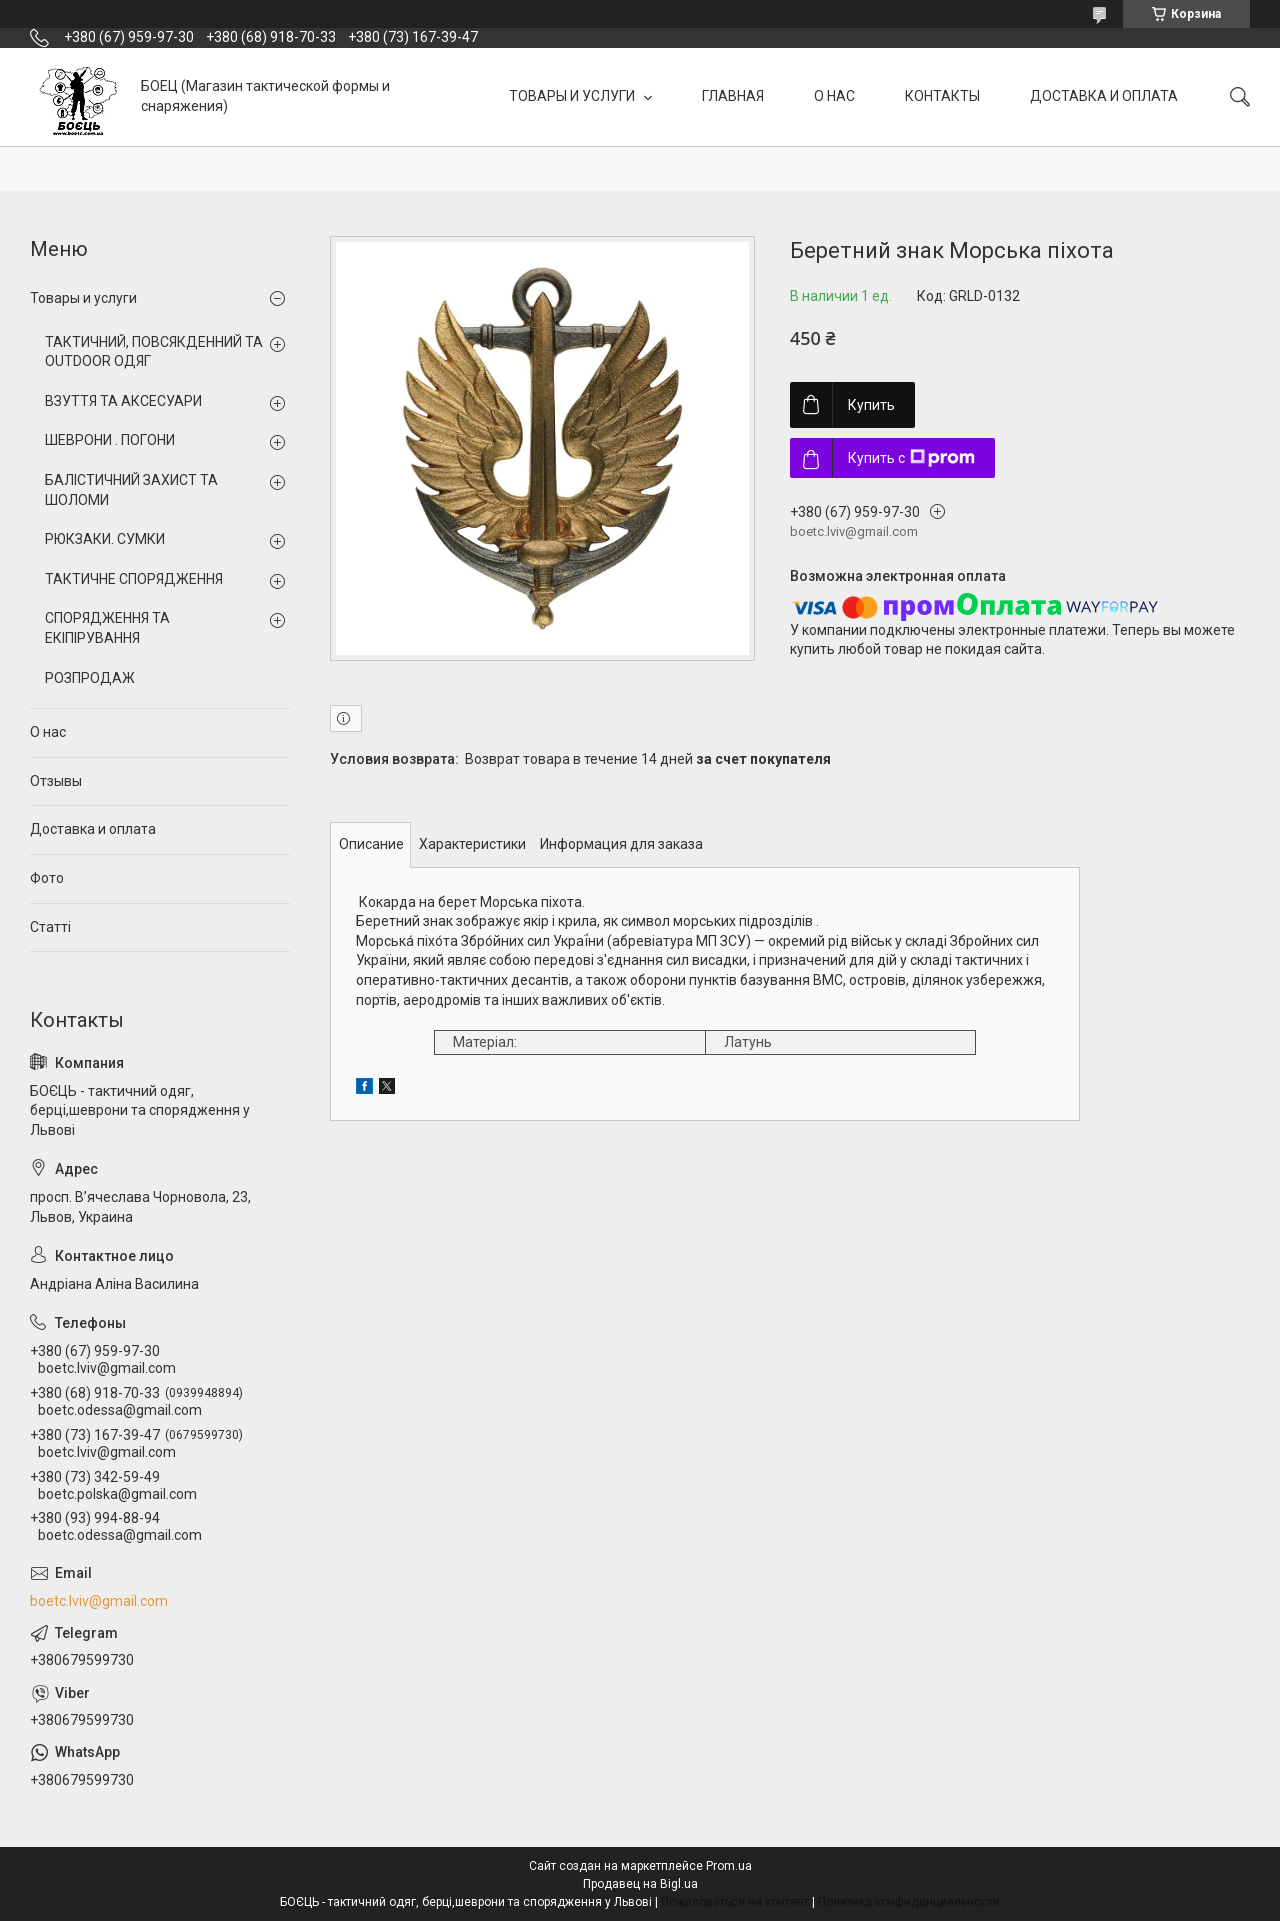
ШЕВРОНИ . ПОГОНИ (110, 440)
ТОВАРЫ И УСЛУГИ (573, 96)
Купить (871, 405)
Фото (47, 878)
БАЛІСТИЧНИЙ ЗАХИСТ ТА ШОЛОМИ (131, 490)
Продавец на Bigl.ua (640, 1884)
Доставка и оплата (93, 829)
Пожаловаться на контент (735, 1902)
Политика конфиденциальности (909, 1902)
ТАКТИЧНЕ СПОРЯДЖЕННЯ (134, 579)
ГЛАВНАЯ (733, 96)
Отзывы (56, 781)
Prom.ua (729, 1866)
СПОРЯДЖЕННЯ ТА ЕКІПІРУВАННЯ (107, 628)
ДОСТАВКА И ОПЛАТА (1104, 96)
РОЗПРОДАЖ (90, 678)
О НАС (834, 96)
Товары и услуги (83, 298)
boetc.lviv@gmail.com (99, 1601)
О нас (48, 732)
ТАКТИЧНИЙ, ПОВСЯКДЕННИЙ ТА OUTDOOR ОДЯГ (154, 352)
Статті (50, 927)
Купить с (911, 458)
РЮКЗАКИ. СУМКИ (105, 539)
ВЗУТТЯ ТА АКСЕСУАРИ (123, 401)
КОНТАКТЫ (942, 96)
